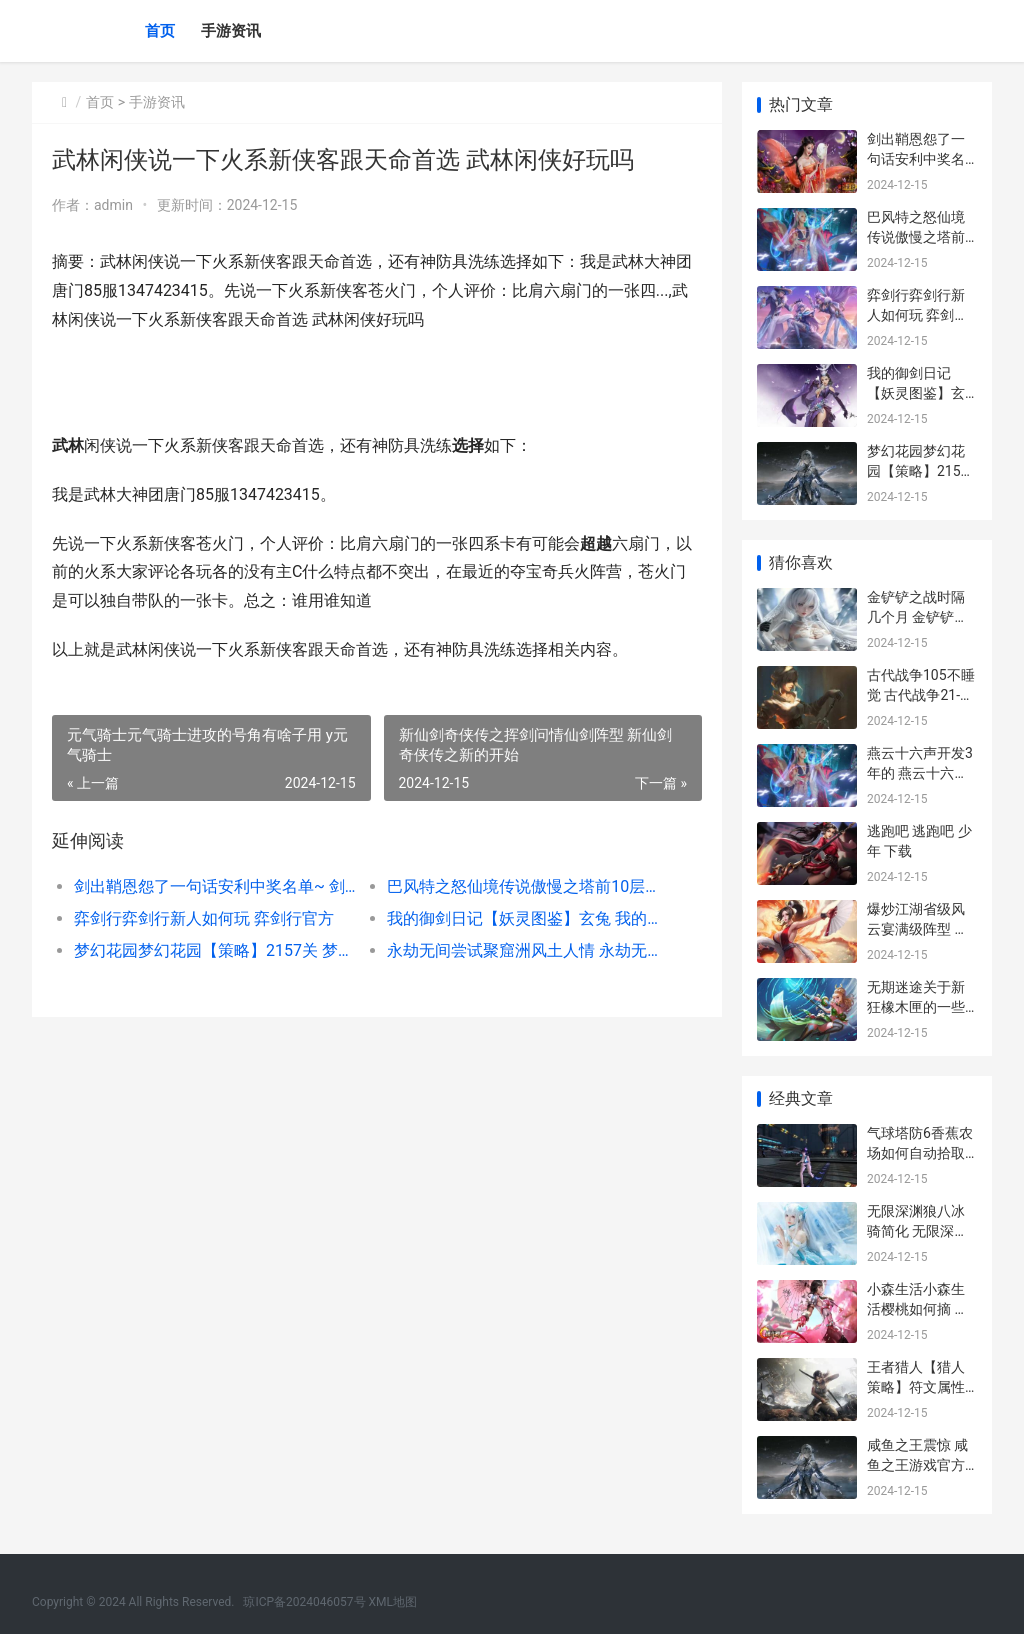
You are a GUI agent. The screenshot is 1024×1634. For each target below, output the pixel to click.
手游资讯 (231, 31)
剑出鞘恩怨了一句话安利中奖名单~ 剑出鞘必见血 (215, 886)
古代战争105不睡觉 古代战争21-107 (921, 694)
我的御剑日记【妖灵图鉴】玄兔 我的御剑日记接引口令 (528, 918)
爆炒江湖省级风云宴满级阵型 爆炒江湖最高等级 (917, 928)
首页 (160, 31)
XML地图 (393, 1602)
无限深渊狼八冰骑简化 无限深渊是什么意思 (917, 1230)
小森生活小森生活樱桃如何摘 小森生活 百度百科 (917, 1308)
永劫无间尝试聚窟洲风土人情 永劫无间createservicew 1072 (528, 950)
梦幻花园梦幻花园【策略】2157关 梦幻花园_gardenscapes (215, 950)
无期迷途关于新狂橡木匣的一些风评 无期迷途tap (921, 1006)
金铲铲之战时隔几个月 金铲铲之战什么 (917, 616)
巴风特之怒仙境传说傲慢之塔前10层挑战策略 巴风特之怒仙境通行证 (528, 886)
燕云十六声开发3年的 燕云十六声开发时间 (920, 772)
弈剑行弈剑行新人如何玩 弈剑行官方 (204, 918)
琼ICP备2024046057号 (304, 1602)
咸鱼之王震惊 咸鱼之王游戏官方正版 (917, 1464)
